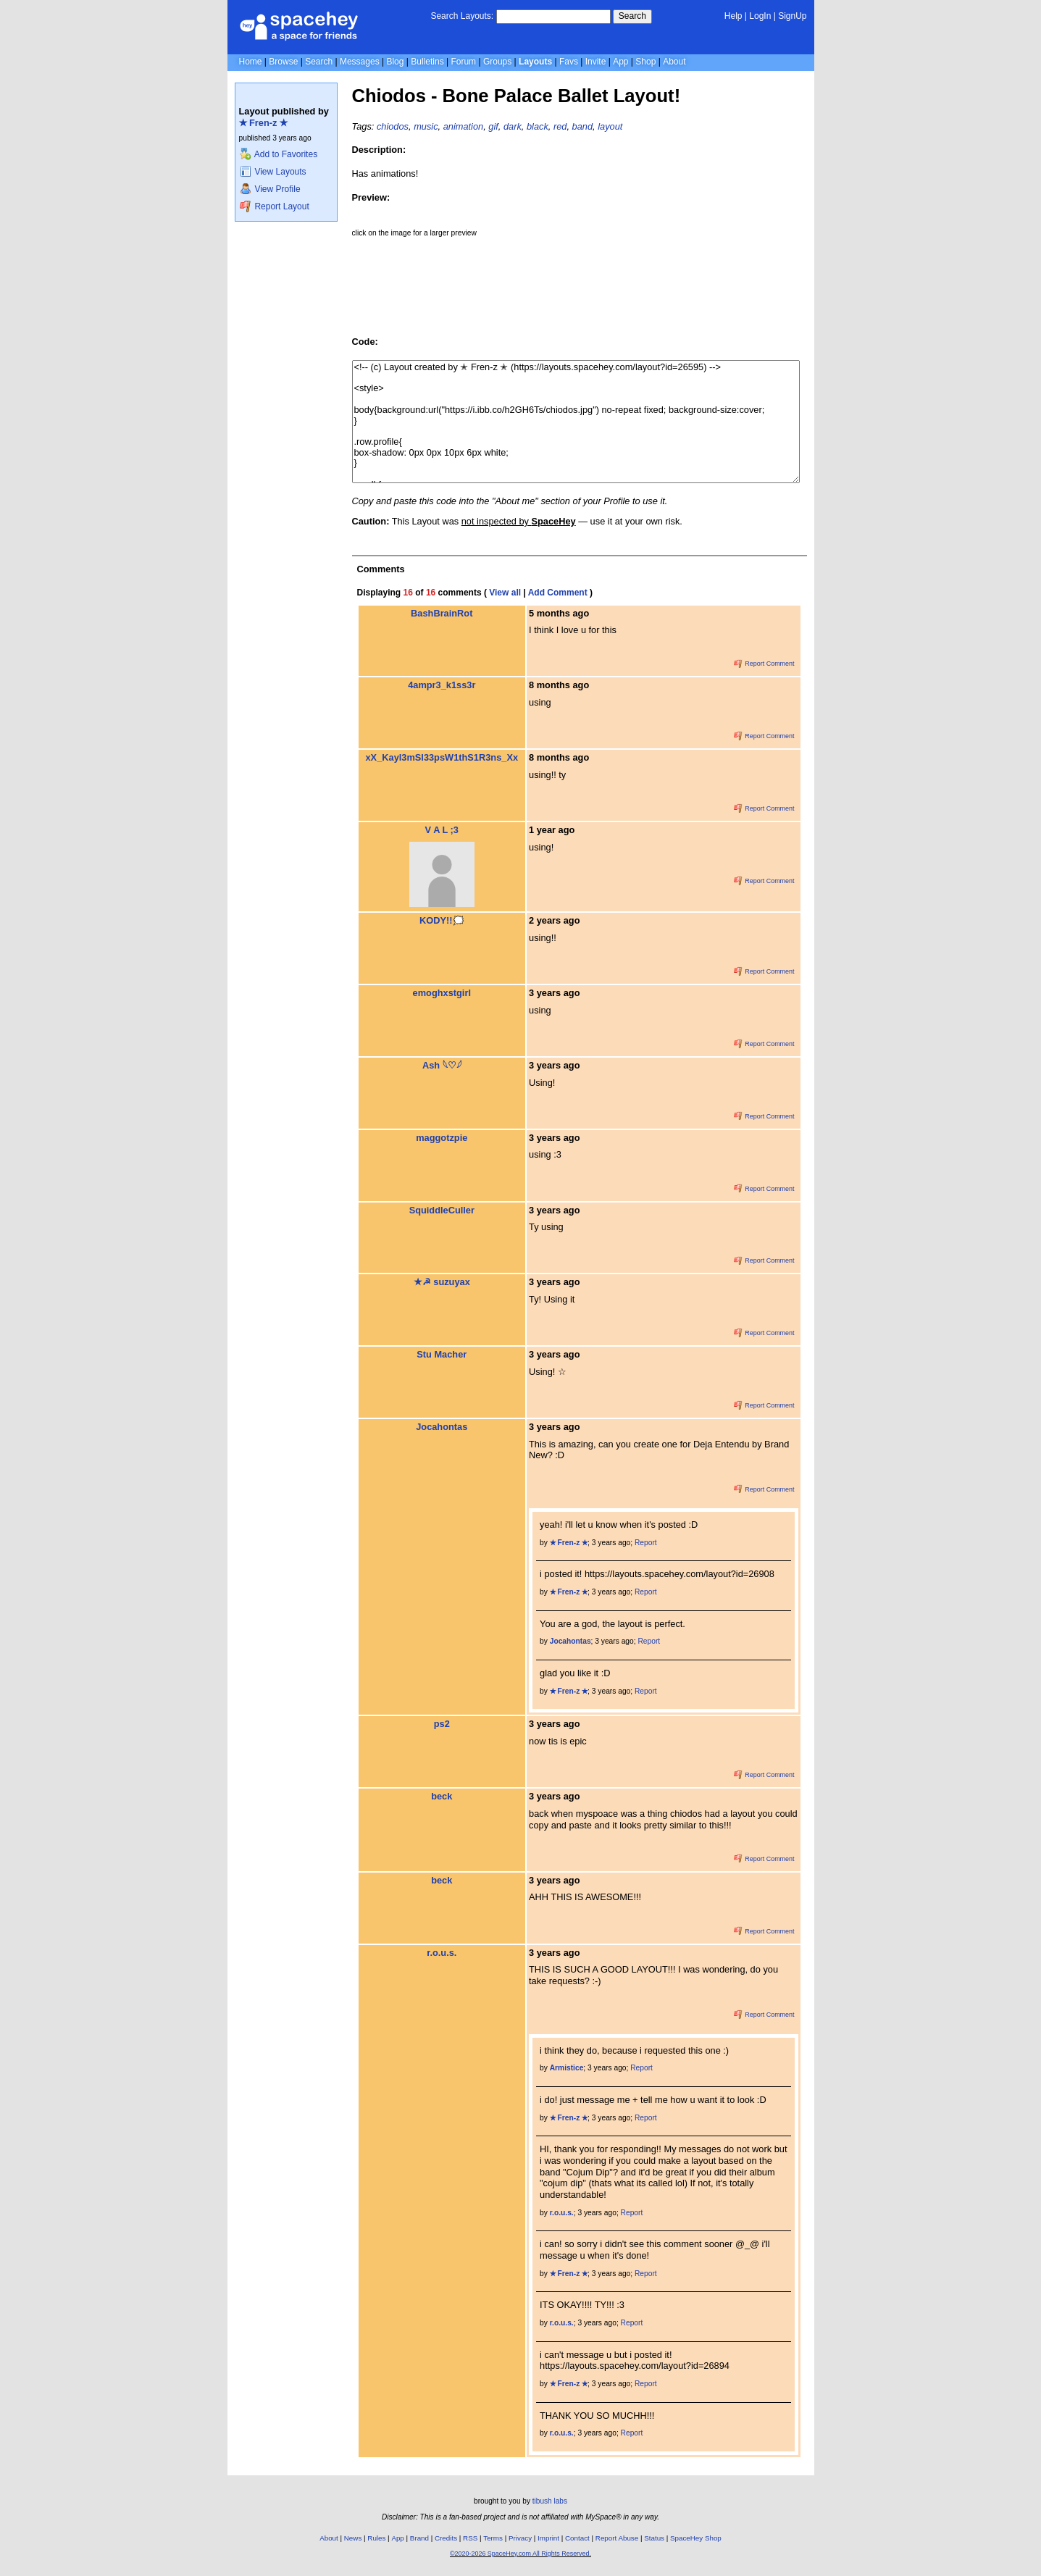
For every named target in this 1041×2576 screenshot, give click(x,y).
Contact (577, 2538)
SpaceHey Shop (696, 2538)
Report (646, 1543)
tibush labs (549, 2501)
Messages (360, 62)
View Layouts (273, 172)
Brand (419, 2538)
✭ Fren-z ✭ (263, 122)
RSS (470, 2538)
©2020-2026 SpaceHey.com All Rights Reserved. (520, 2553)
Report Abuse (616, 2538)
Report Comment (764, 663)
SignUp (792, 16)
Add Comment (558, 592)
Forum (463, 62)
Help (733, 16)
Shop (645, 62)
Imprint (548, 2538)
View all (505, 592)
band (582, 126)
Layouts (535, 62)
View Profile (270, 189)
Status (654, 2538)
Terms (493, 2538)
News (353, 2538)
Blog (395, 62)
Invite (595, 62)
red (560, 126)
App (620, 62)
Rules (376, 2538)
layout (610, 126)
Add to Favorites (278, 154)
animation (463, 126)
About (674, 62)
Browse (283, 62)
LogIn (760, 16)
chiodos (393, 126)
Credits (446, 2538)
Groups (497, 62)
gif (493, 126)
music (426, 126)
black (537, 126)
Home (250, 62)
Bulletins (427, 62)
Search (632, 16)
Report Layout (274, 206)
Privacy (520, 2538)
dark (512, 126)
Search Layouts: (461, 16)
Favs (568, 62)
